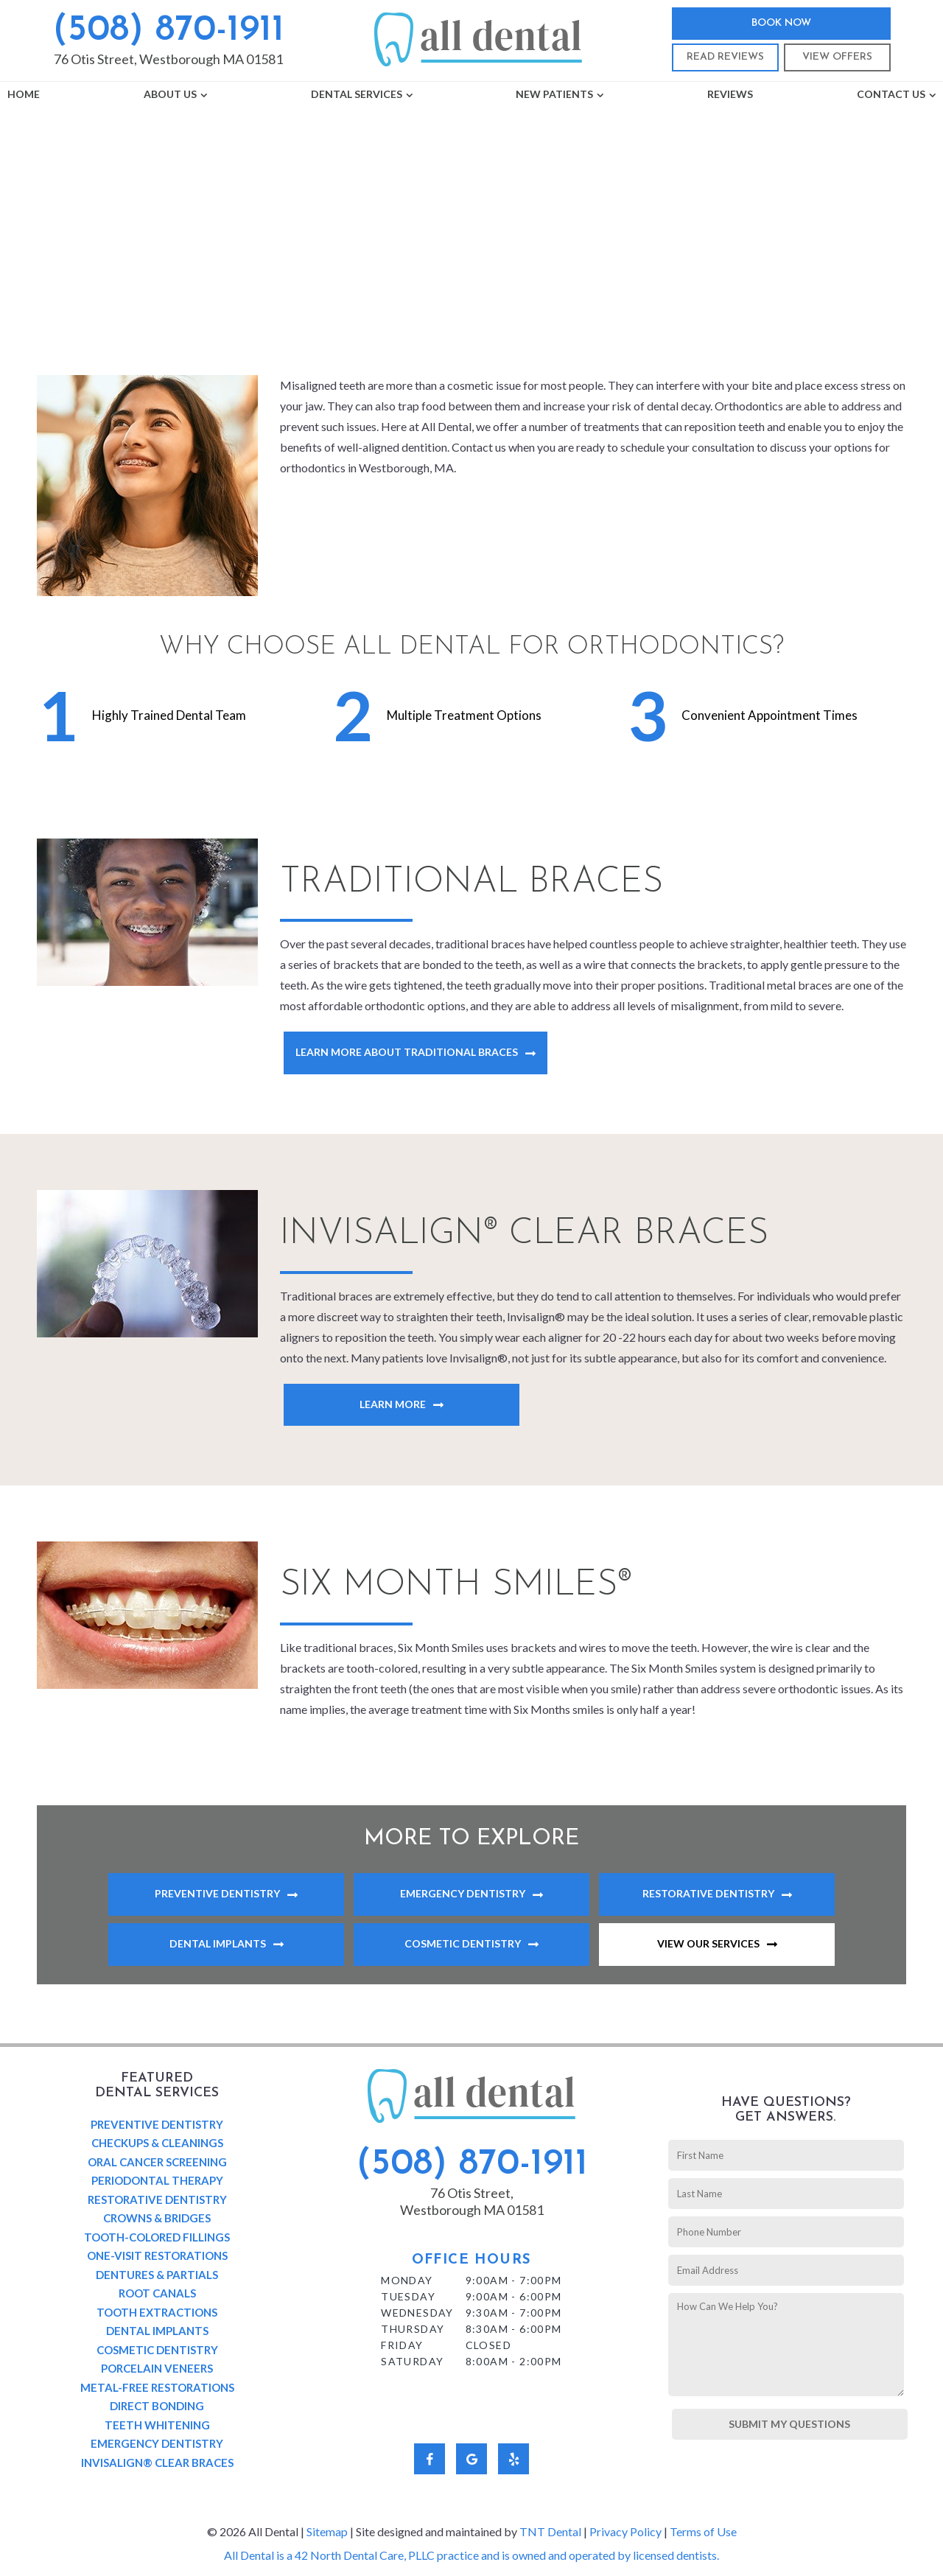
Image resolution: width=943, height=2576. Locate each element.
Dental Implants (217, 1943)
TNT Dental (550, 2531)
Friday (402, 2345)
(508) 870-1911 (168, 30)
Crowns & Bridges (157, 2218)
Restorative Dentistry (708, 1893)
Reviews (730, 94)
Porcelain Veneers (157, 2368)
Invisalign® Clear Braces (157, 2462)
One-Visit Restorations (157, 2255)
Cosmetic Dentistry (462, 1943)
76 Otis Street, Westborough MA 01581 (168, 59)
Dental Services (356, 94)
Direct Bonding (157, 2405)
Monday (406, 2280)
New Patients (554, 94)
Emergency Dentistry (462, 1893)
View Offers (837, 57)
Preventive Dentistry (217, 1893)
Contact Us (891, 94)
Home (23, 94)
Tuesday (408, 2296)
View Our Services (708, 1943)
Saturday (412, 2361)
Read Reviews (725, 57)
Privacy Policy (625, 2531)
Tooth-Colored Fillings (157, 2237)
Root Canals (157, 2293)
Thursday (412, 2329)
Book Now (781, 23)
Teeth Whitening (157, 2425)
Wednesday (417, 2312)
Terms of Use (703, 2531)
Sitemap (327, 2531)
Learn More (393, 1404)
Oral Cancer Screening (157, 2162)
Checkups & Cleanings (157, 2142)
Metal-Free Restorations (157, 2387)
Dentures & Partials (157, 2274)
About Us (170, 94)
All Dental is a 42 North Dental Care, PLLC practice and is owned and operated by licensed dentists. (471, 2555)
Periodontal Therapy (157, 2180)
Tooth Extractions (157, 2312)
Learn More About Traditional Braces (406, 1052)
